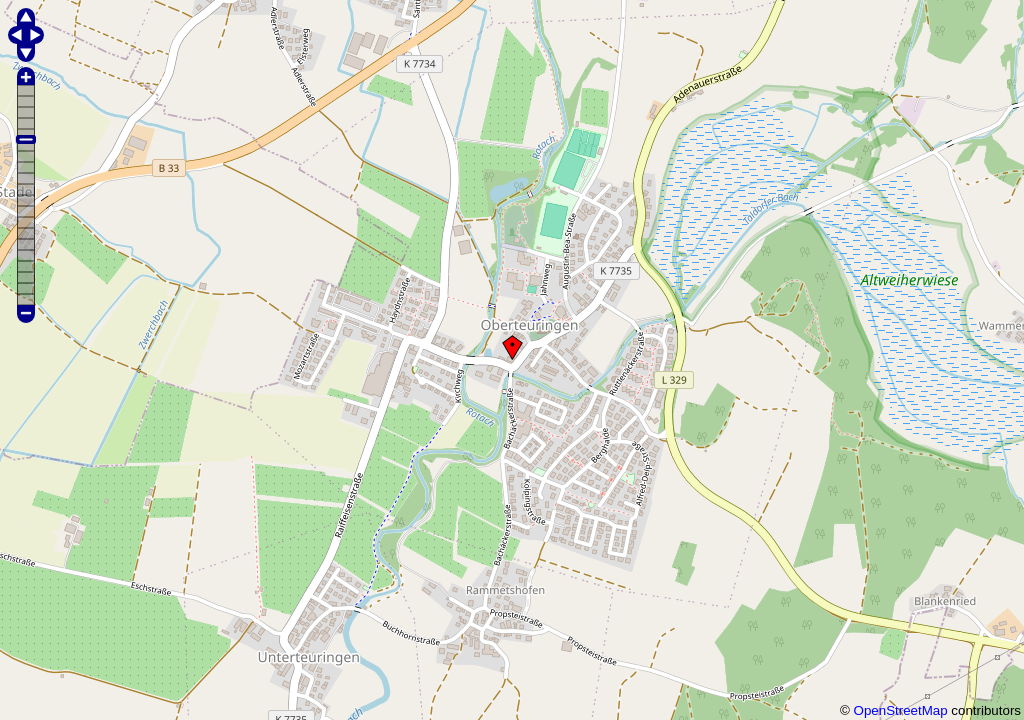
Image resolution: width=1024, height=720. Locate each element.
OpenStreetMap (901, 710)
